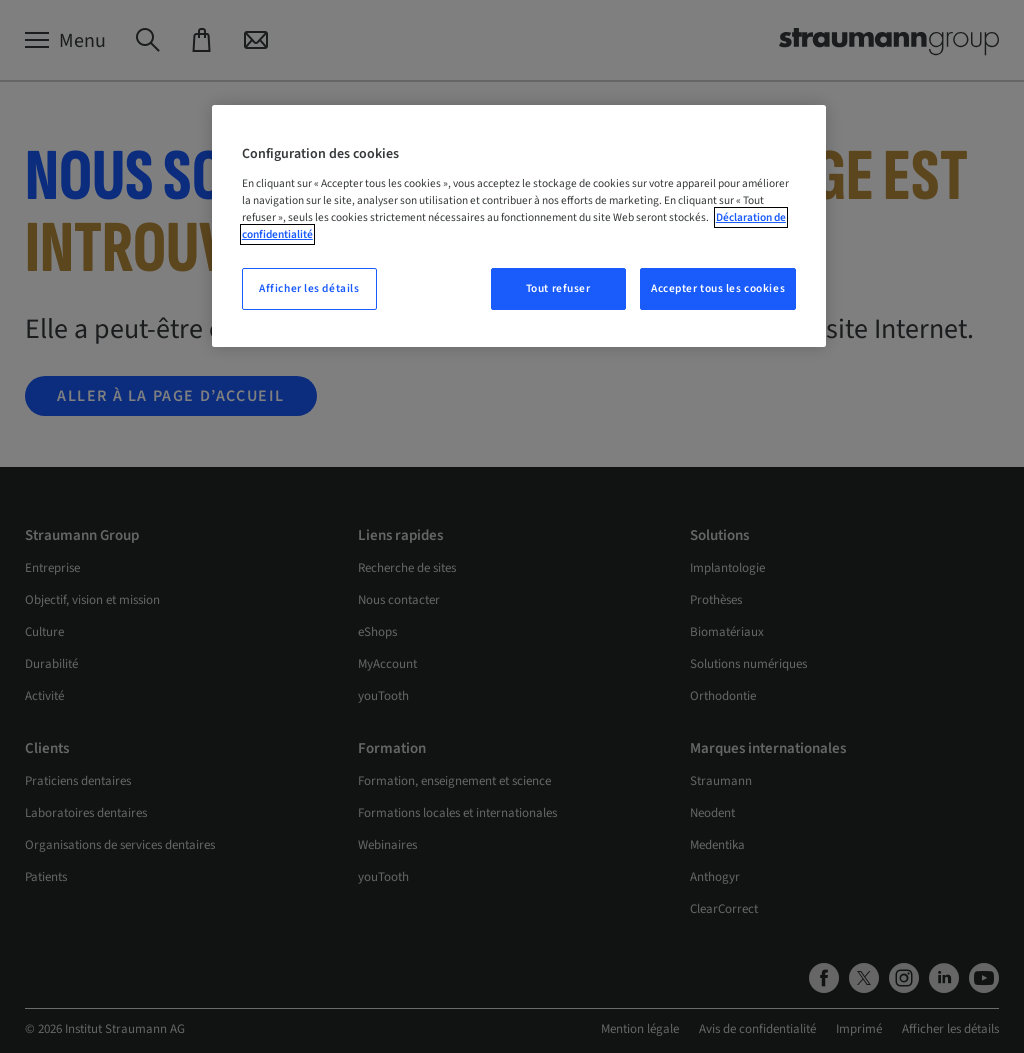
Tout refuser (558, 288)
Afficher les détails (309, 288)
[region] (519, 226)
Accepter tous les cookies (718, 288)
